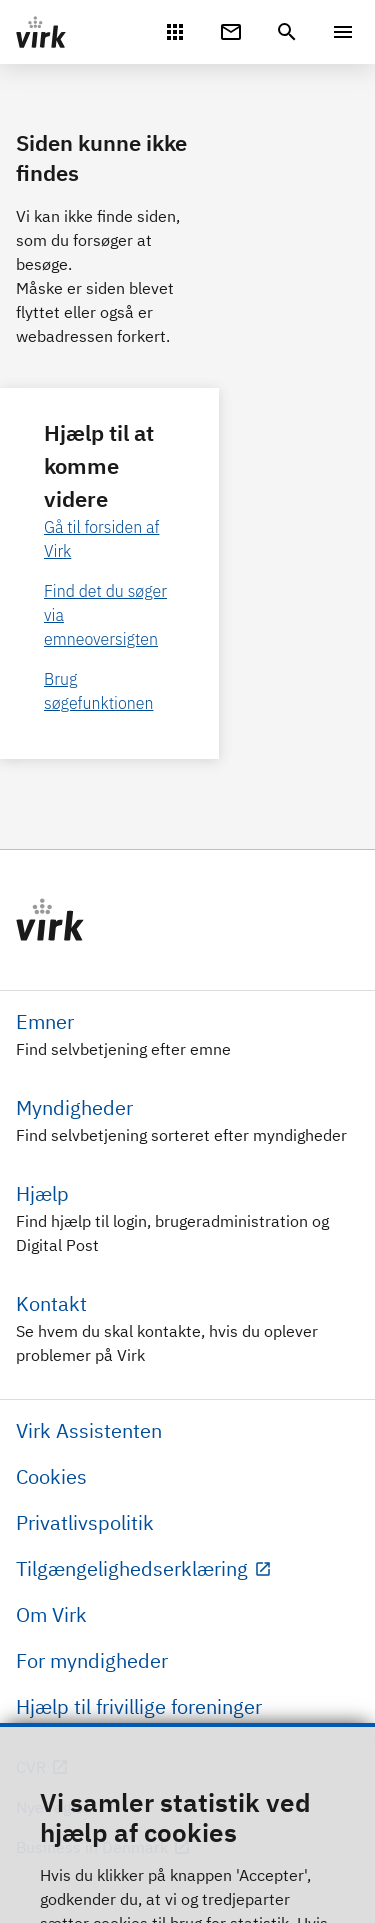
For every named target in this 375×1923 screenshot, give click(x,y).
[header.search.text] (287, 30)
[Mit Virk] (175, 30)
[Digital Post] (231, 30)
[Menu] (343, 32)
